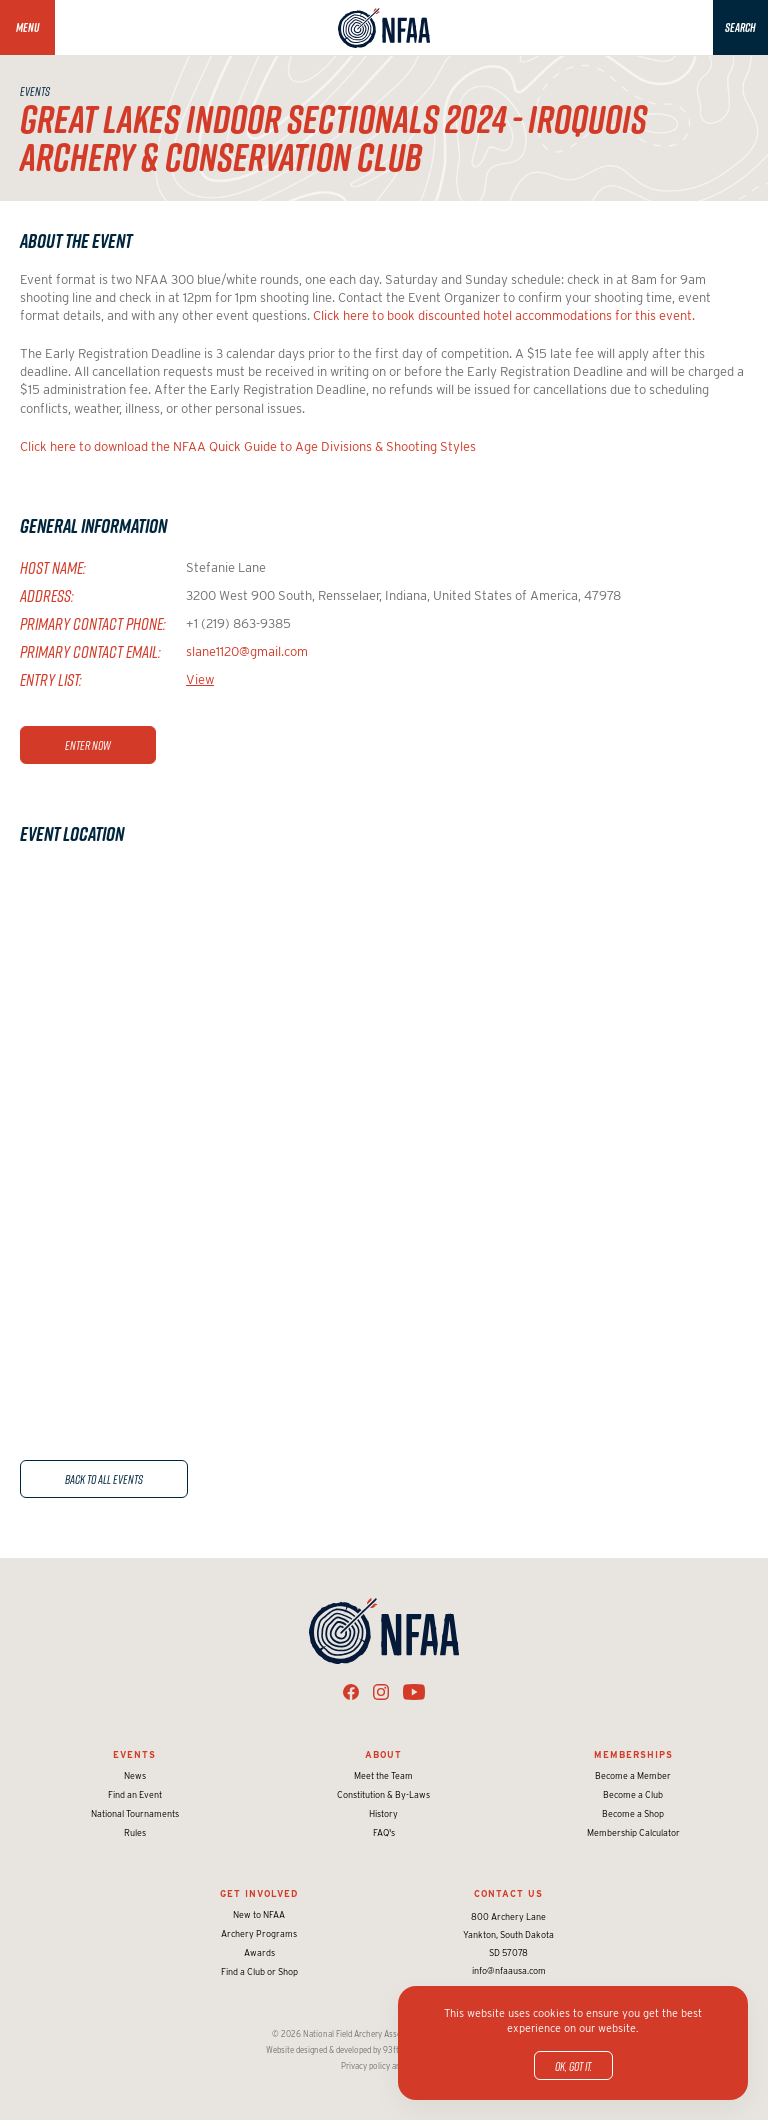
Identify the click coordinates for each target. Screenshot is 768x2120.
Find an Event (135, 1794)
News (135, 1775)
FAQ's (384, 1832)
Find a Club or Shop (259, 1971)
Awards (259, 1952)
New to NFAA (259, 1914)
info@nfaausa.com (509, 1970)
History (383, 1813)
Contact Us (508, 1893)
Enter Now (88, 745)
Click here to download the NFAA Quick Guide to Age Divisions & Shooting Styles (248, 446)
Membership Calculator (633, 1832)
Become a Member (633, 1775)
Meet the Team (383, 1775)
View (200, 679)
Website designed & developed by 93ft (332, 2050)
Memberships (633, 1754)
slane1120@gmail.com (247, 651)
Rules (135, 1832)
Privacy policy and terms (384, 2066)
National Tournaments (135, 1813)
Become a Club (633, 1794)
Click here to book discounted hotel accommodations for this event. (504, 315)
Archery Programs (259, 1933)
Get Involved (259, 1893)
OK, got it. (573, 2066)
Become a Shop (633, 1813)
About (383, 1754)
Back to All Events (104, 1479)
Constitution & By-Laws (383, 1794)
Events (134, 1754)
